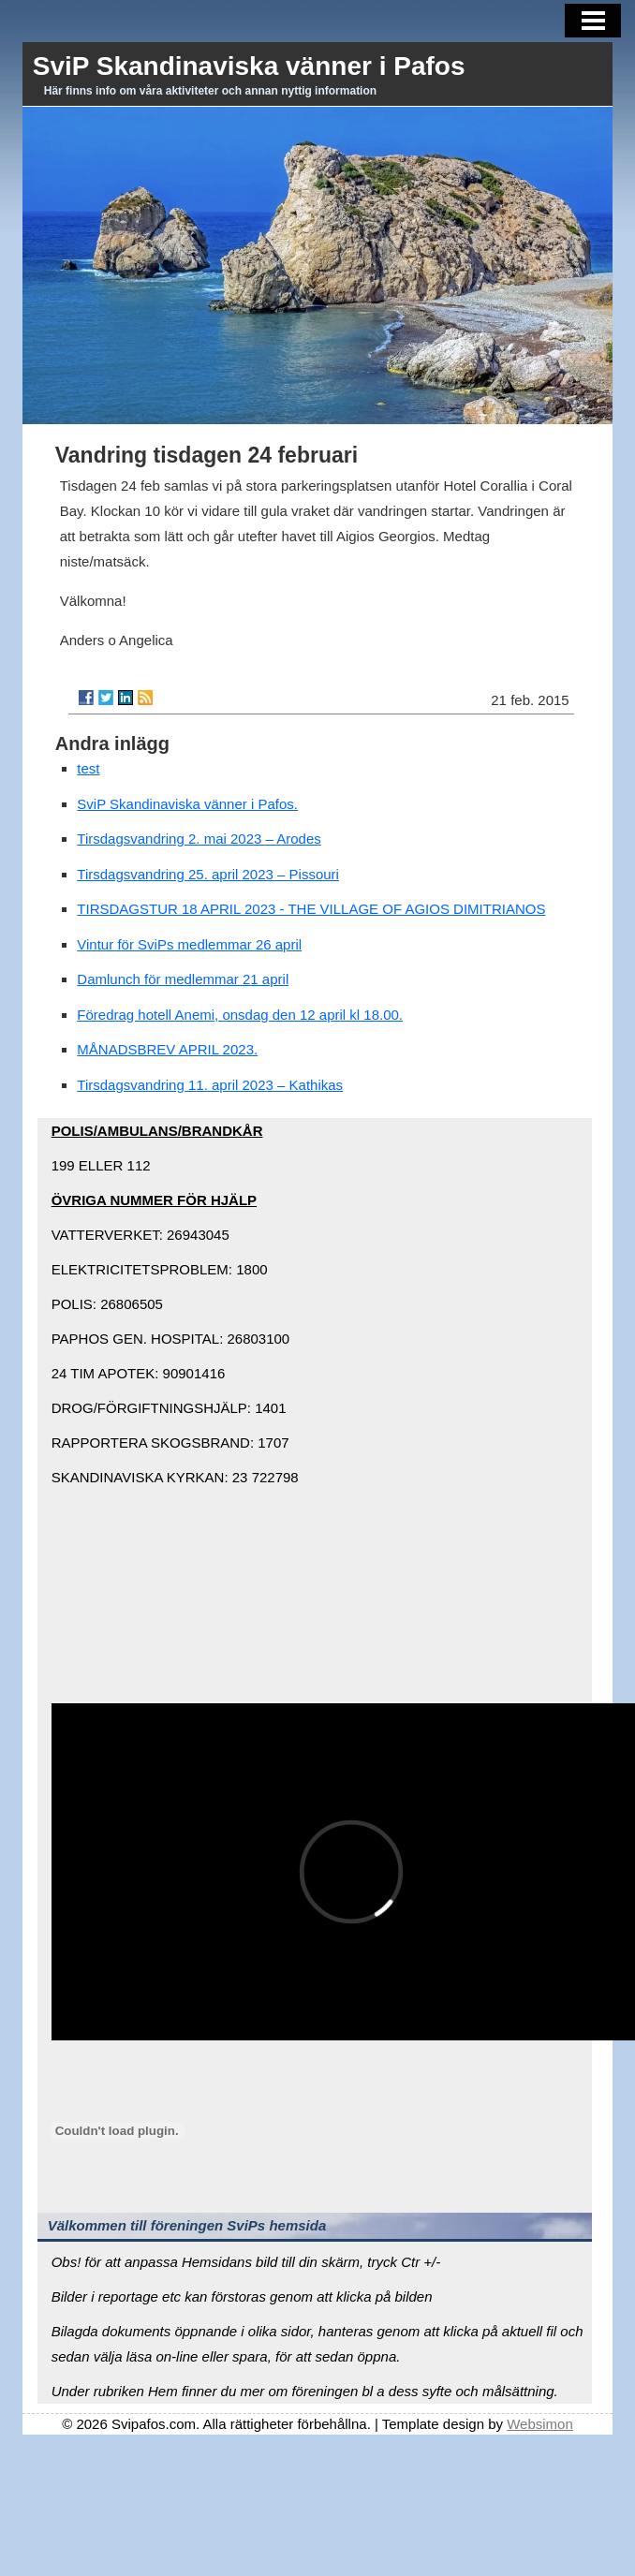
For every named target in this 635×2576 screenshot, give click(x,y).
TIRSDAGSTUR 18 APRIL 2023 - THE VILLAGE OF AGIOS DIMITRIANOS (311, 909)
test (88, 768)
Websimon (540, 2424)
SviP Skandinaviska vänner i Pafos (249, 66)
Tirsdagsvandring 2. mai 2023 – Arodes (198, 838)
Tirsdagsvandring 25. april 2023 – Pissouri (208, 874)
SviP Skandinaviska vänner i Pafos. (187, 804)
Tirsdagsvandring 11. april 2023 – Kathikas (210, 1085)
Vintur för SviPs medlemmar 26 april (189, 944)
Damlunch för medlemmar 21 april (182, 979)
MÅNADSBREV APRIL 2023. (167, 1049)
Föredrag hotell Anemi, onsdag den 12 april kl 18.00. (240, 1015)
